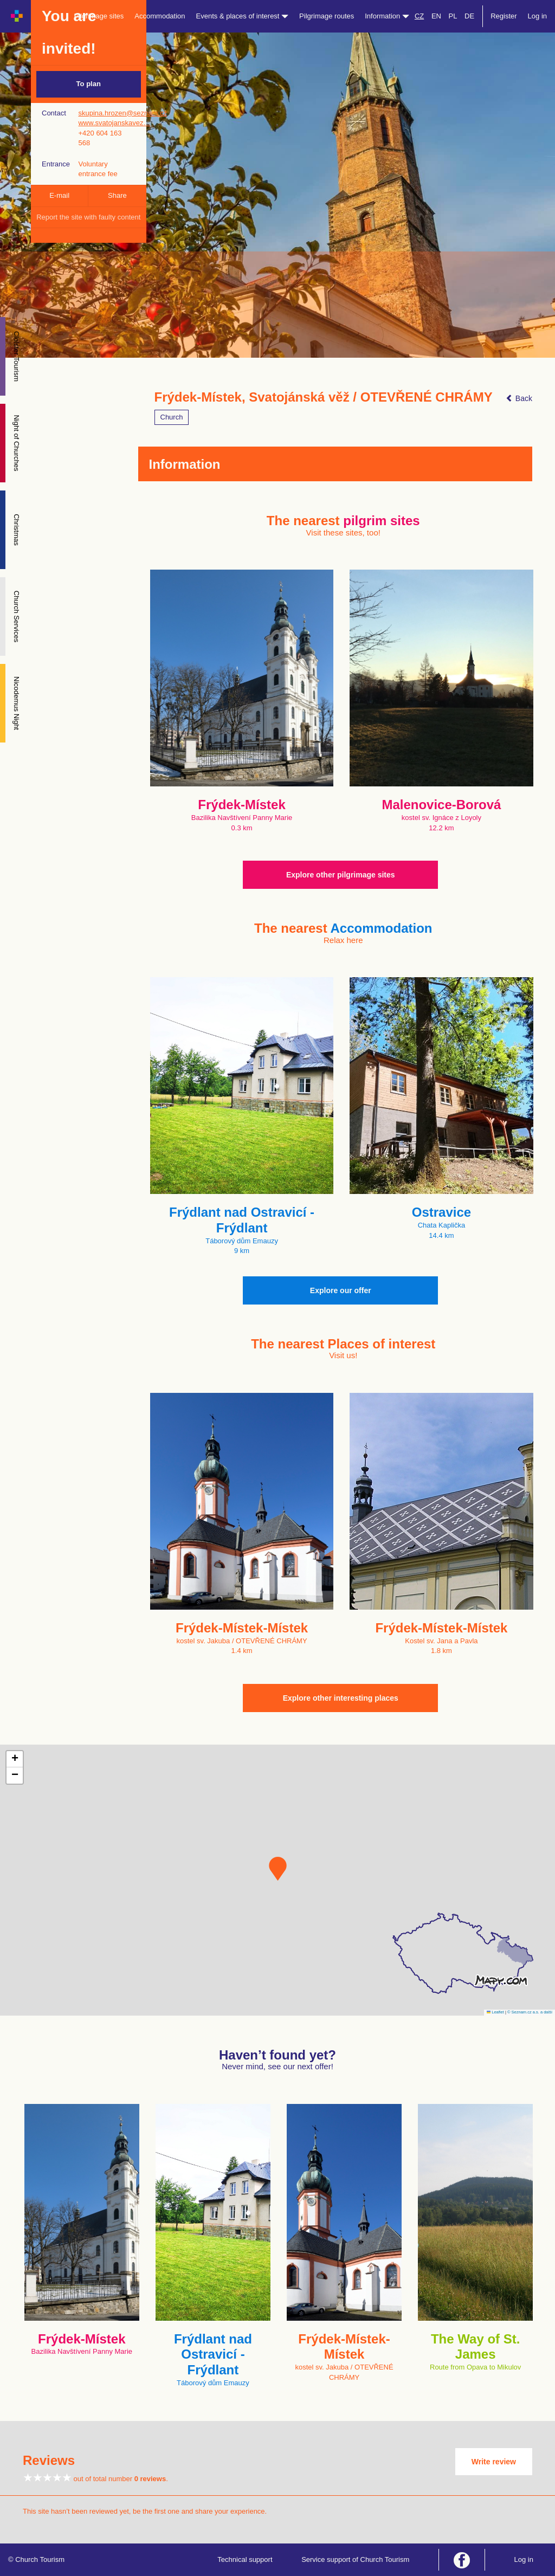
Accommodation (159, 16)
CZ (419, 16)
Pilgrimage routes (326, 16)
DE (469, 16)
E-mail (59, 195)
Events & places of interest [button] (242, 16)
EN (436, 16)
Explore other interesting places (340, 1698)
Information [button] (387, 16)
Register (504, 16)
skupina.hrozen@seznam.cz (122, 113)
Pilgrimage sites (99, 16)
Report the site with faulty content (88, 217)
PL (453, 16)
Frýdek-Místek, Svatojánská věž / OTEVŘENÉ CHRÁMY (323, 397)
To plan (88, 84)
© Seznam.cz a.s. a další (529, 2012)
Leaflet (495, 2012)
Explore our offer (340, 1290)
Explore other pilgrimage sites (340, 874)
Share (117, 195)
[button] (278, 1869)
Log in (537, 16)
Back (519, 398)
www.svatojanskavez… (114, 123)
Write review (494, 2461)
